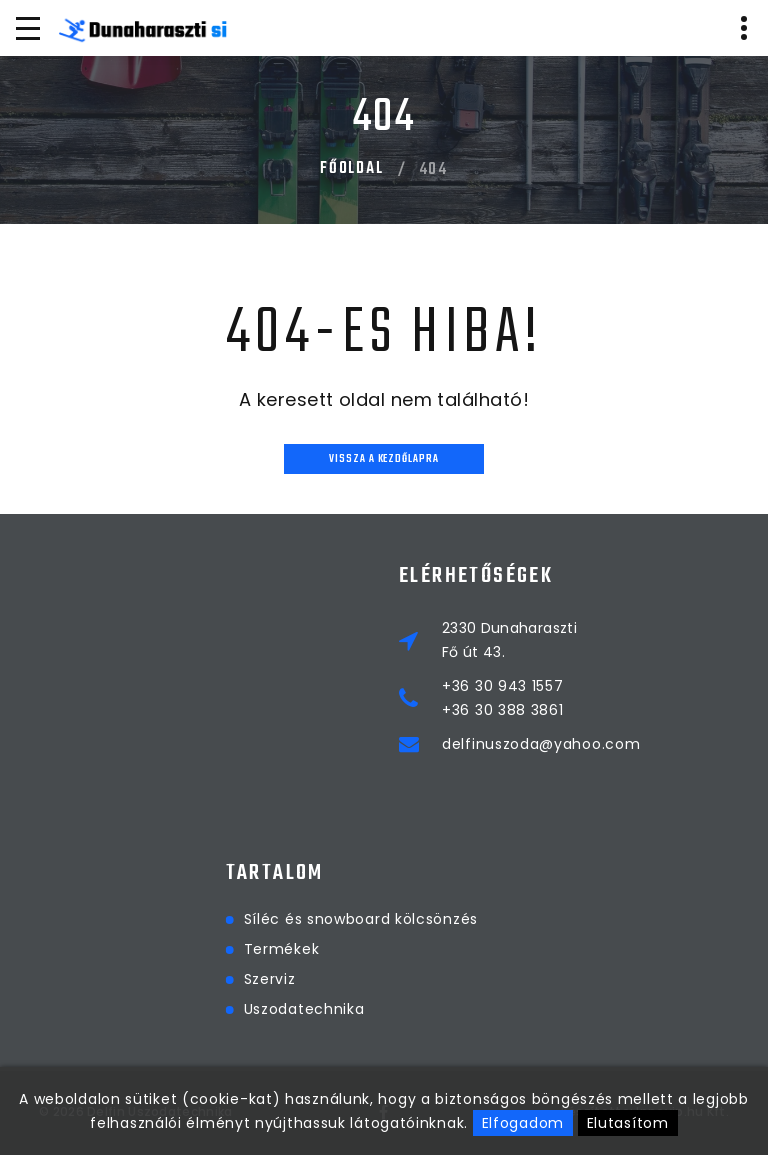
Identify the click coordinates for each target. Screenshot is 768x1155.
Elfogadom (523, 1123)
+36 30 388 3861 (503, 710)
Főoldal (352, 169)
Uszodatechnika (391, 1009)
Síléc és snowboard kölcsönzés (448, 919)
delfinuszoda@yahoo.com (541, 744)
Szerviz (357, 979)
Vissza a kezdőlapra (383, 459)
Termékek (369, 949)
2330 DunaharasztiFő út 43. (509, 640)
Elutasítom (628, 1123)
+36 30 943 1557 (503, 686)
